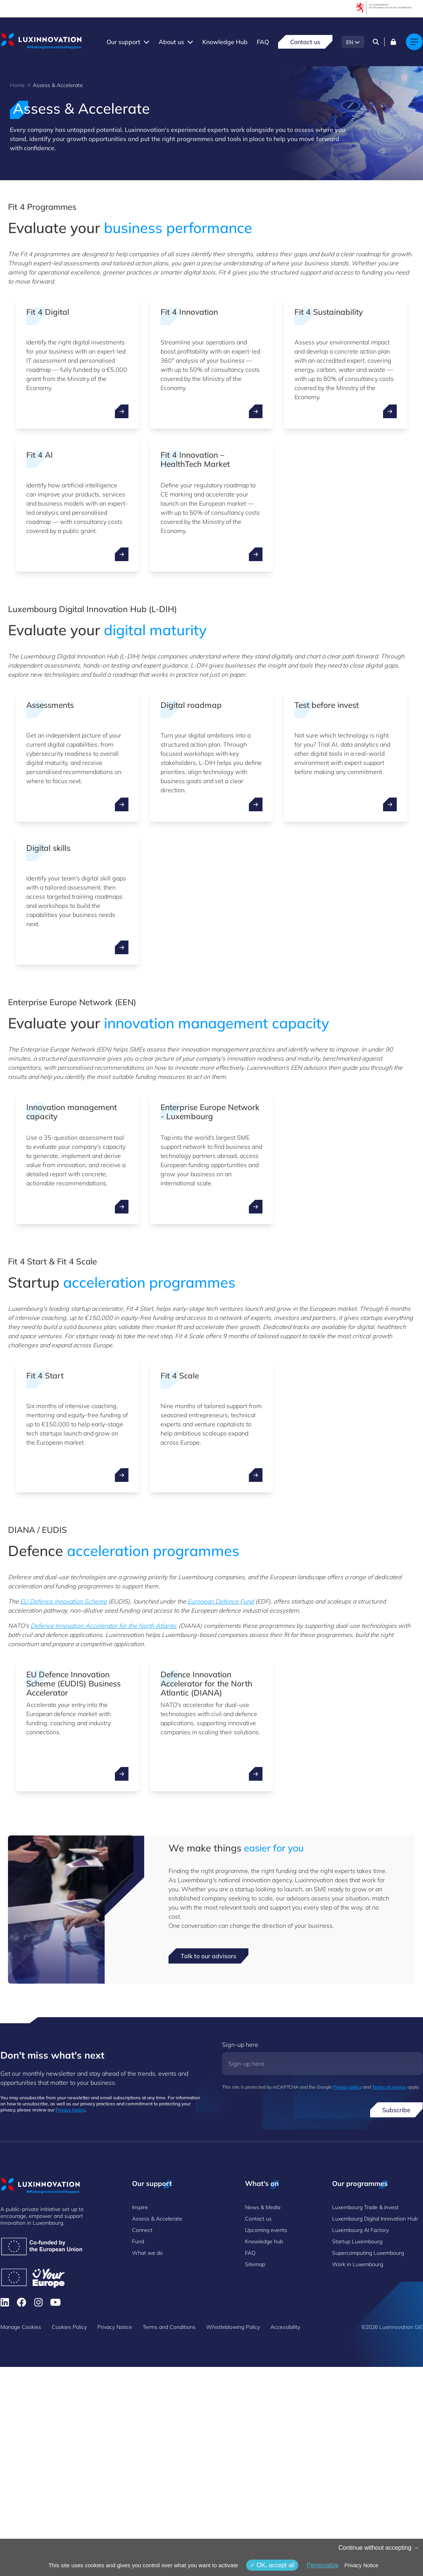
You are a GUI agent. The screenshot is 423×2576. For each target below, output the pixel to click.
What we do (147, 2252)
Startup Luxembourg (357, 2241)
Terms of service (389, 2087)
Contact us (305, 42)
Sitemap (255, 2264)
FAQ (263, 42)
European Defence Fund (221, 1601)
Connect (142, 2230)
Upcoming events (266, 2230)
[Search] (376, 41)
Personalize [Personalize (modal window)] (323, 2565)
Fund (138, 2241)
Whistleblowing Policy (233, 2327)
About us (171, 42)
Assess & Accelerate (157, 2218)
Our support (123, 42)
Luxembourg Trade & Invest (365, 2207)
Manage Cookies (20, 2327)
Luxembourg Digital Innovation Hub (375, 2218)
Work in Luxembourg (357, 2264)
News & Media (262, 2207)
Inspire (140, 2207)
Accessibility (285, 2327)
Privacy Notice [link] (361, 2565)
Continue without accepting (378, 2547)
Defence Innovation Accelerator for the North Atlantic (103, 1625)
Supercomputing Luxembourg (368, 2252)
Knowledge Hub (225, 42)
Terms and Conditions (169, 2327)
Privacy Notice (71, 2110)
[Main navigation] (414, 41)
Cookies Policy (69, 2327)
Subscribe (396, 2110)
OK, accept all (272, 2565)
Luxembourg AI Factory (360, 2230)
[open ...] (122, 411)
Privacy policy (347, 2087)
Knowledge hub (264, 2241)
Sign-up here (240, 2044)
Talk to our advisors (208, 1956)
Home (17, 85)
